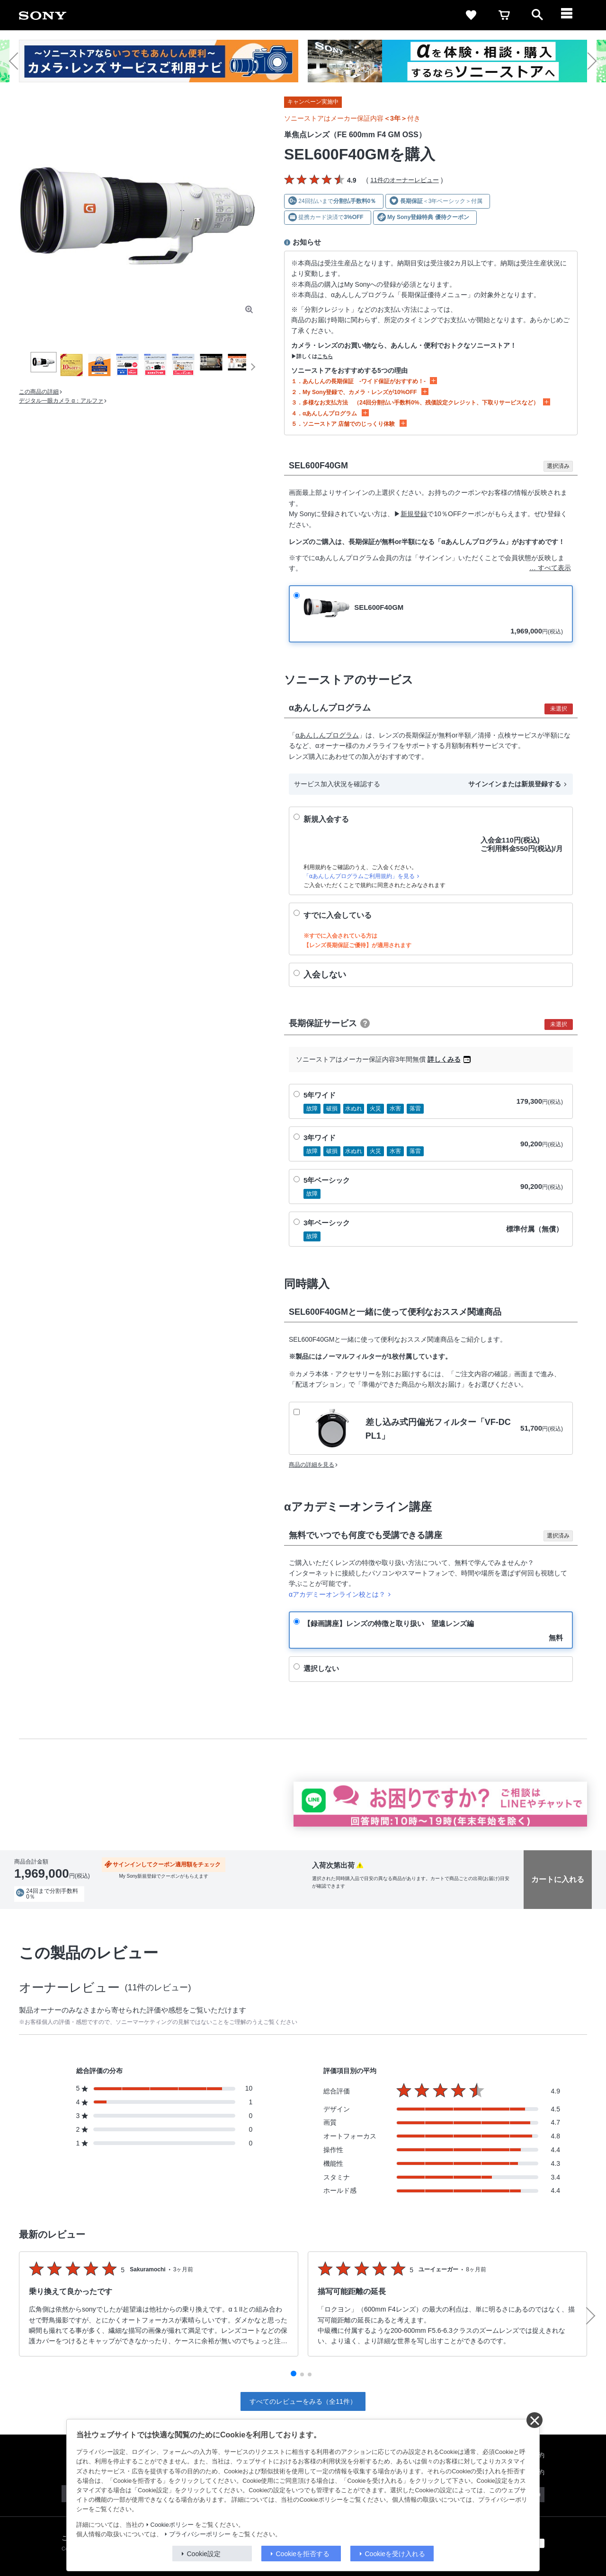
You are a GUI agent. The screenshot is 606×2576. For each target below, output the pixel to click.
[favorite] (471, 15)
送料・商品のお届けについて (112, 1907)
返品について (29, 1914)
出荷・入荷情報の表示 (40, 1907)
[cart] (504, 15)
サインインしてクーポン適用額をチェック (167, 1864)
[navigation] (570, 15)
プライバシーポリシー (200, 2534)
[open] (537, 15)
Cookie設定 (204, 2554)
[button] (17, 61)
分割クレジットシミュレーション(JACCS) (207, 1907)
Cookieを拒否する (303, 2554)
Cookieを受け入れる (395, 2554)
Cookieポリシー (172, 2525)
